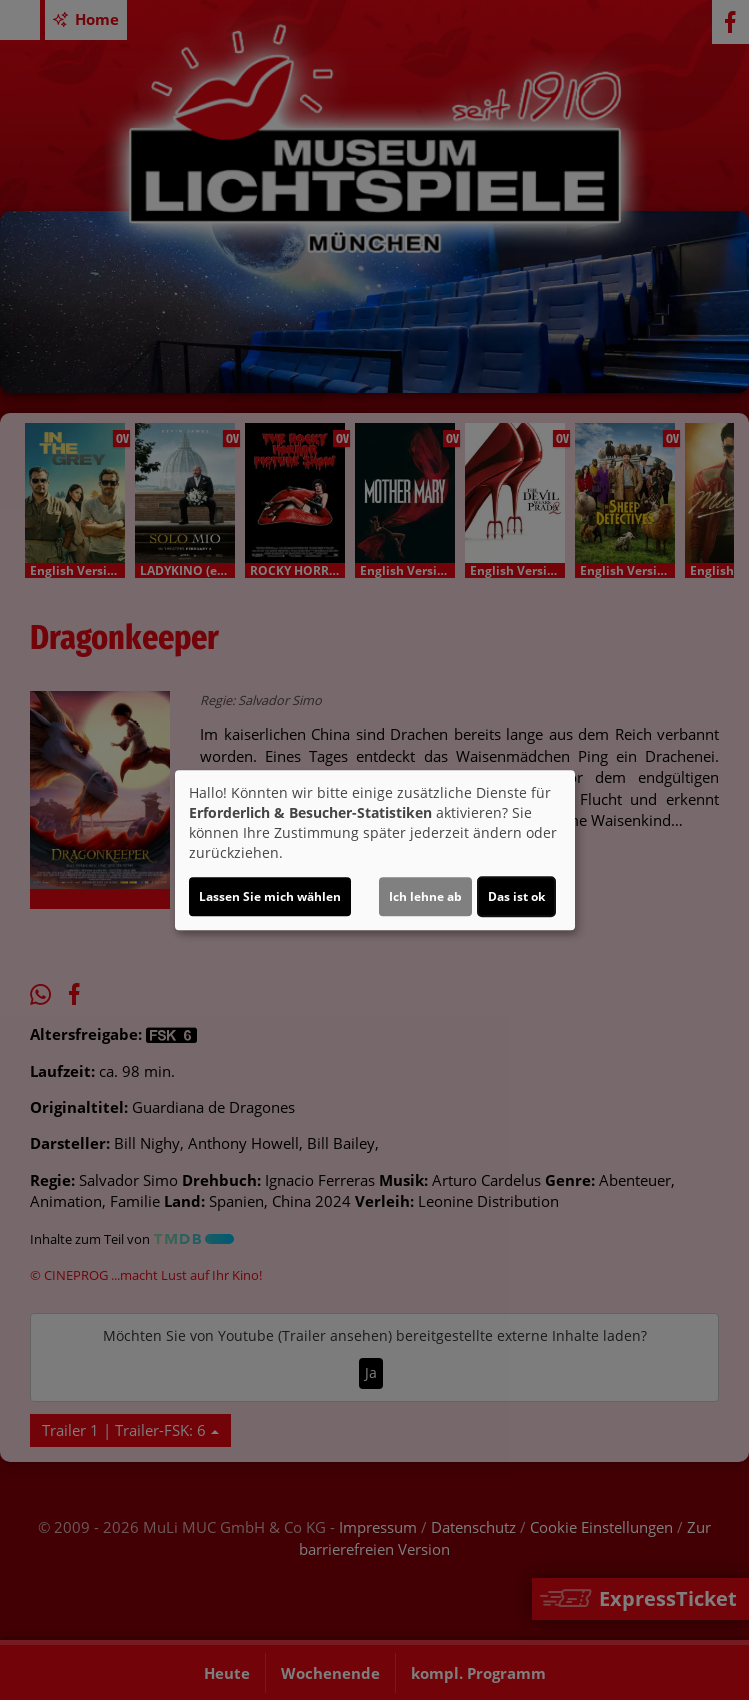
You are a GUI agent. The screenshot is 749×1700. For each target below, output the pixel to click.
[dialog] (375, 850)
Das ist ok (516, 896)
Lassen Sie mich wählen (270, 896)
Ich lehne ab (425, 896)
